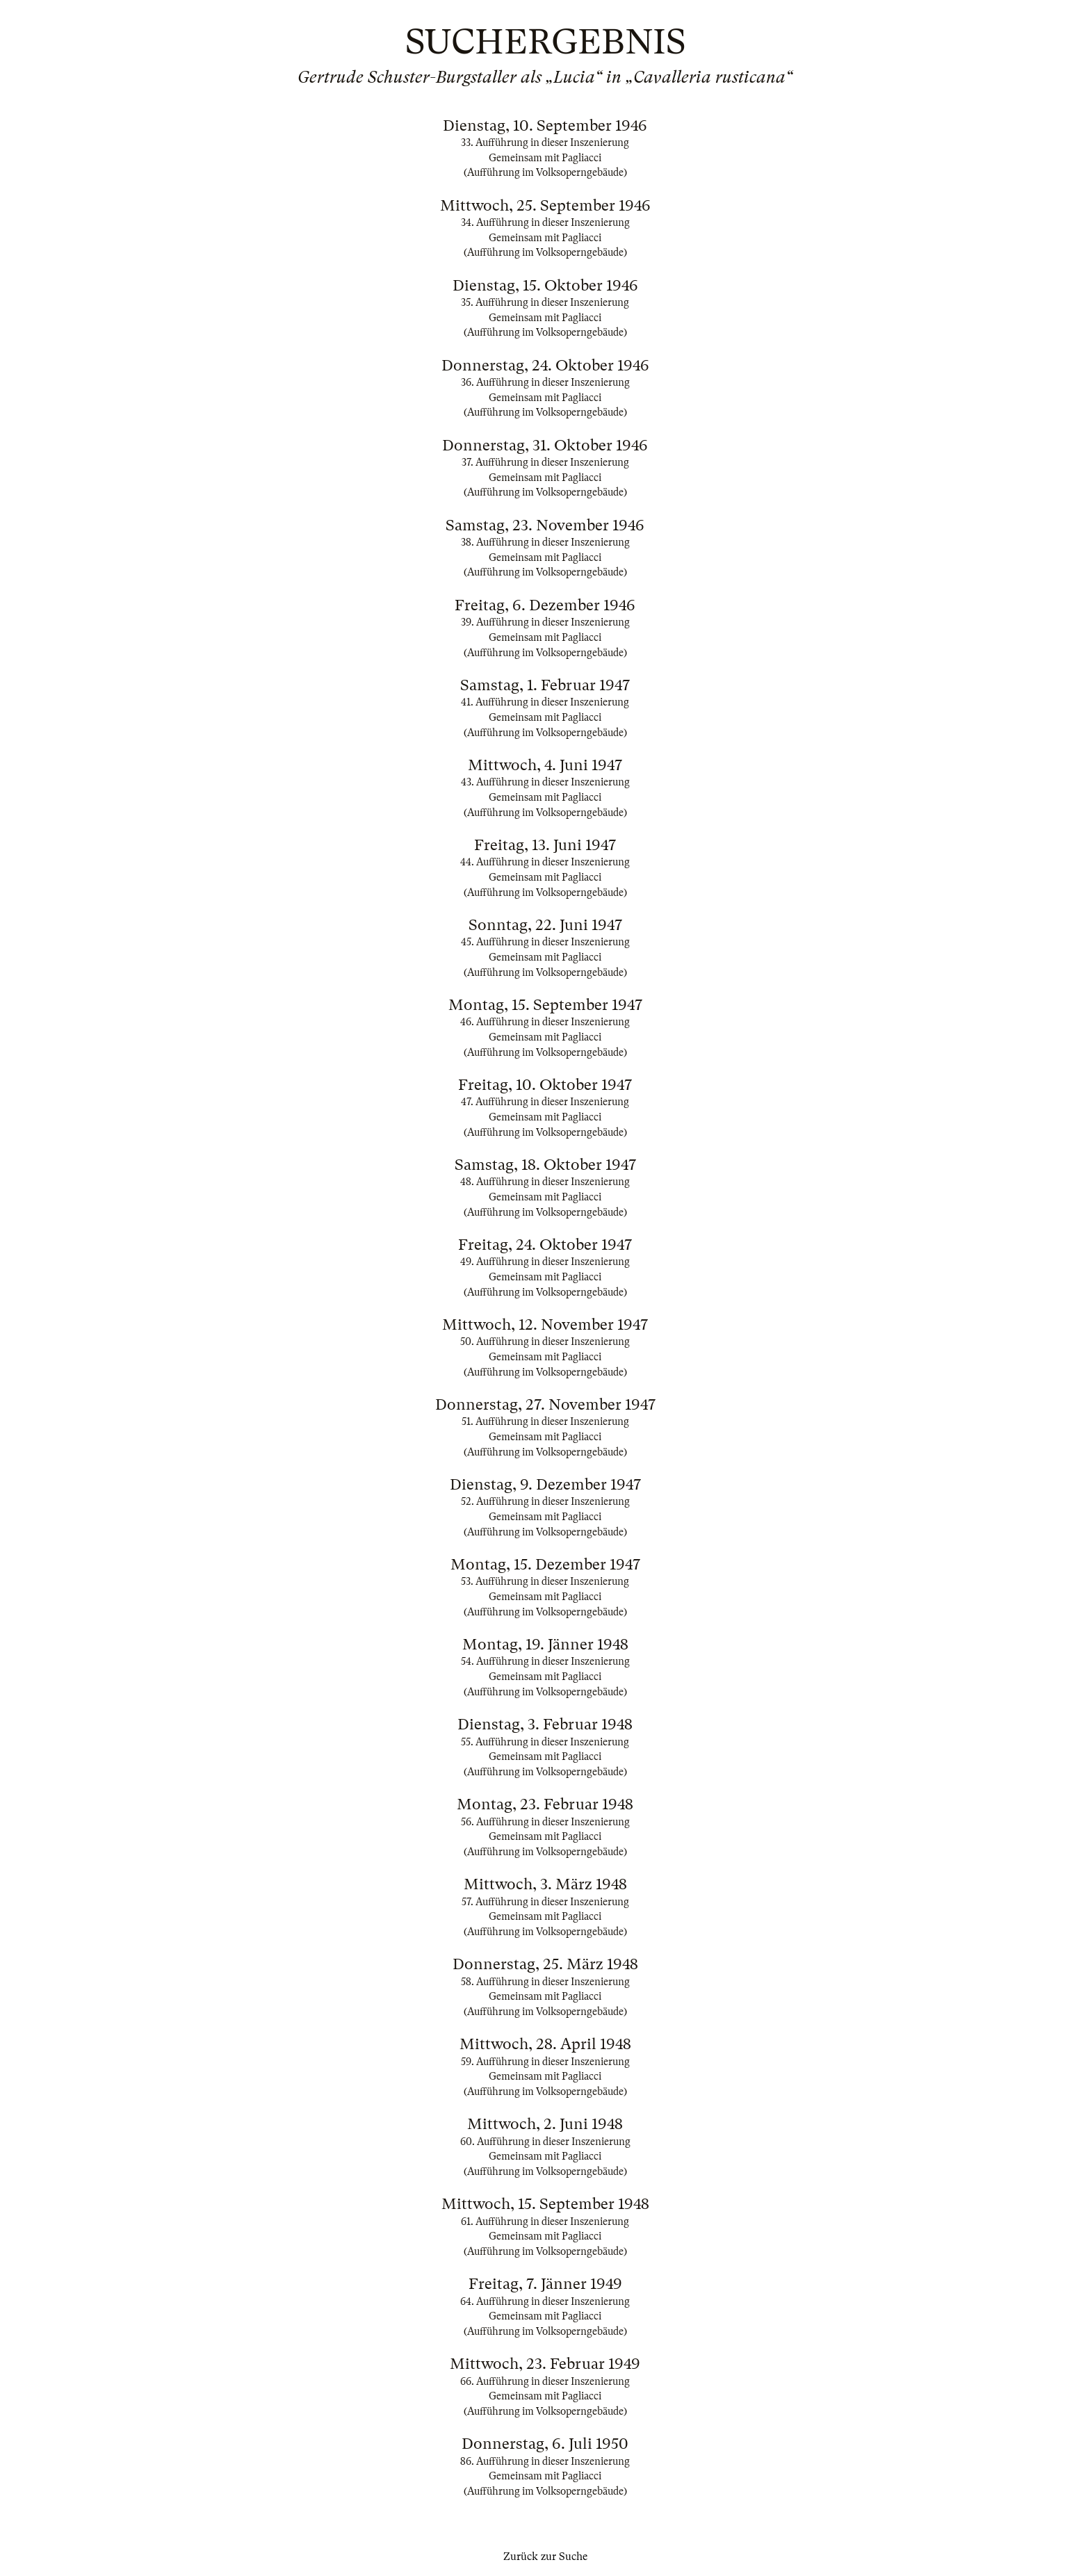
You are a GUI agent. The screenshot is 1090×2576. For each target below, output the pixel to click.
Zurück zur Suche (545, 2556)
